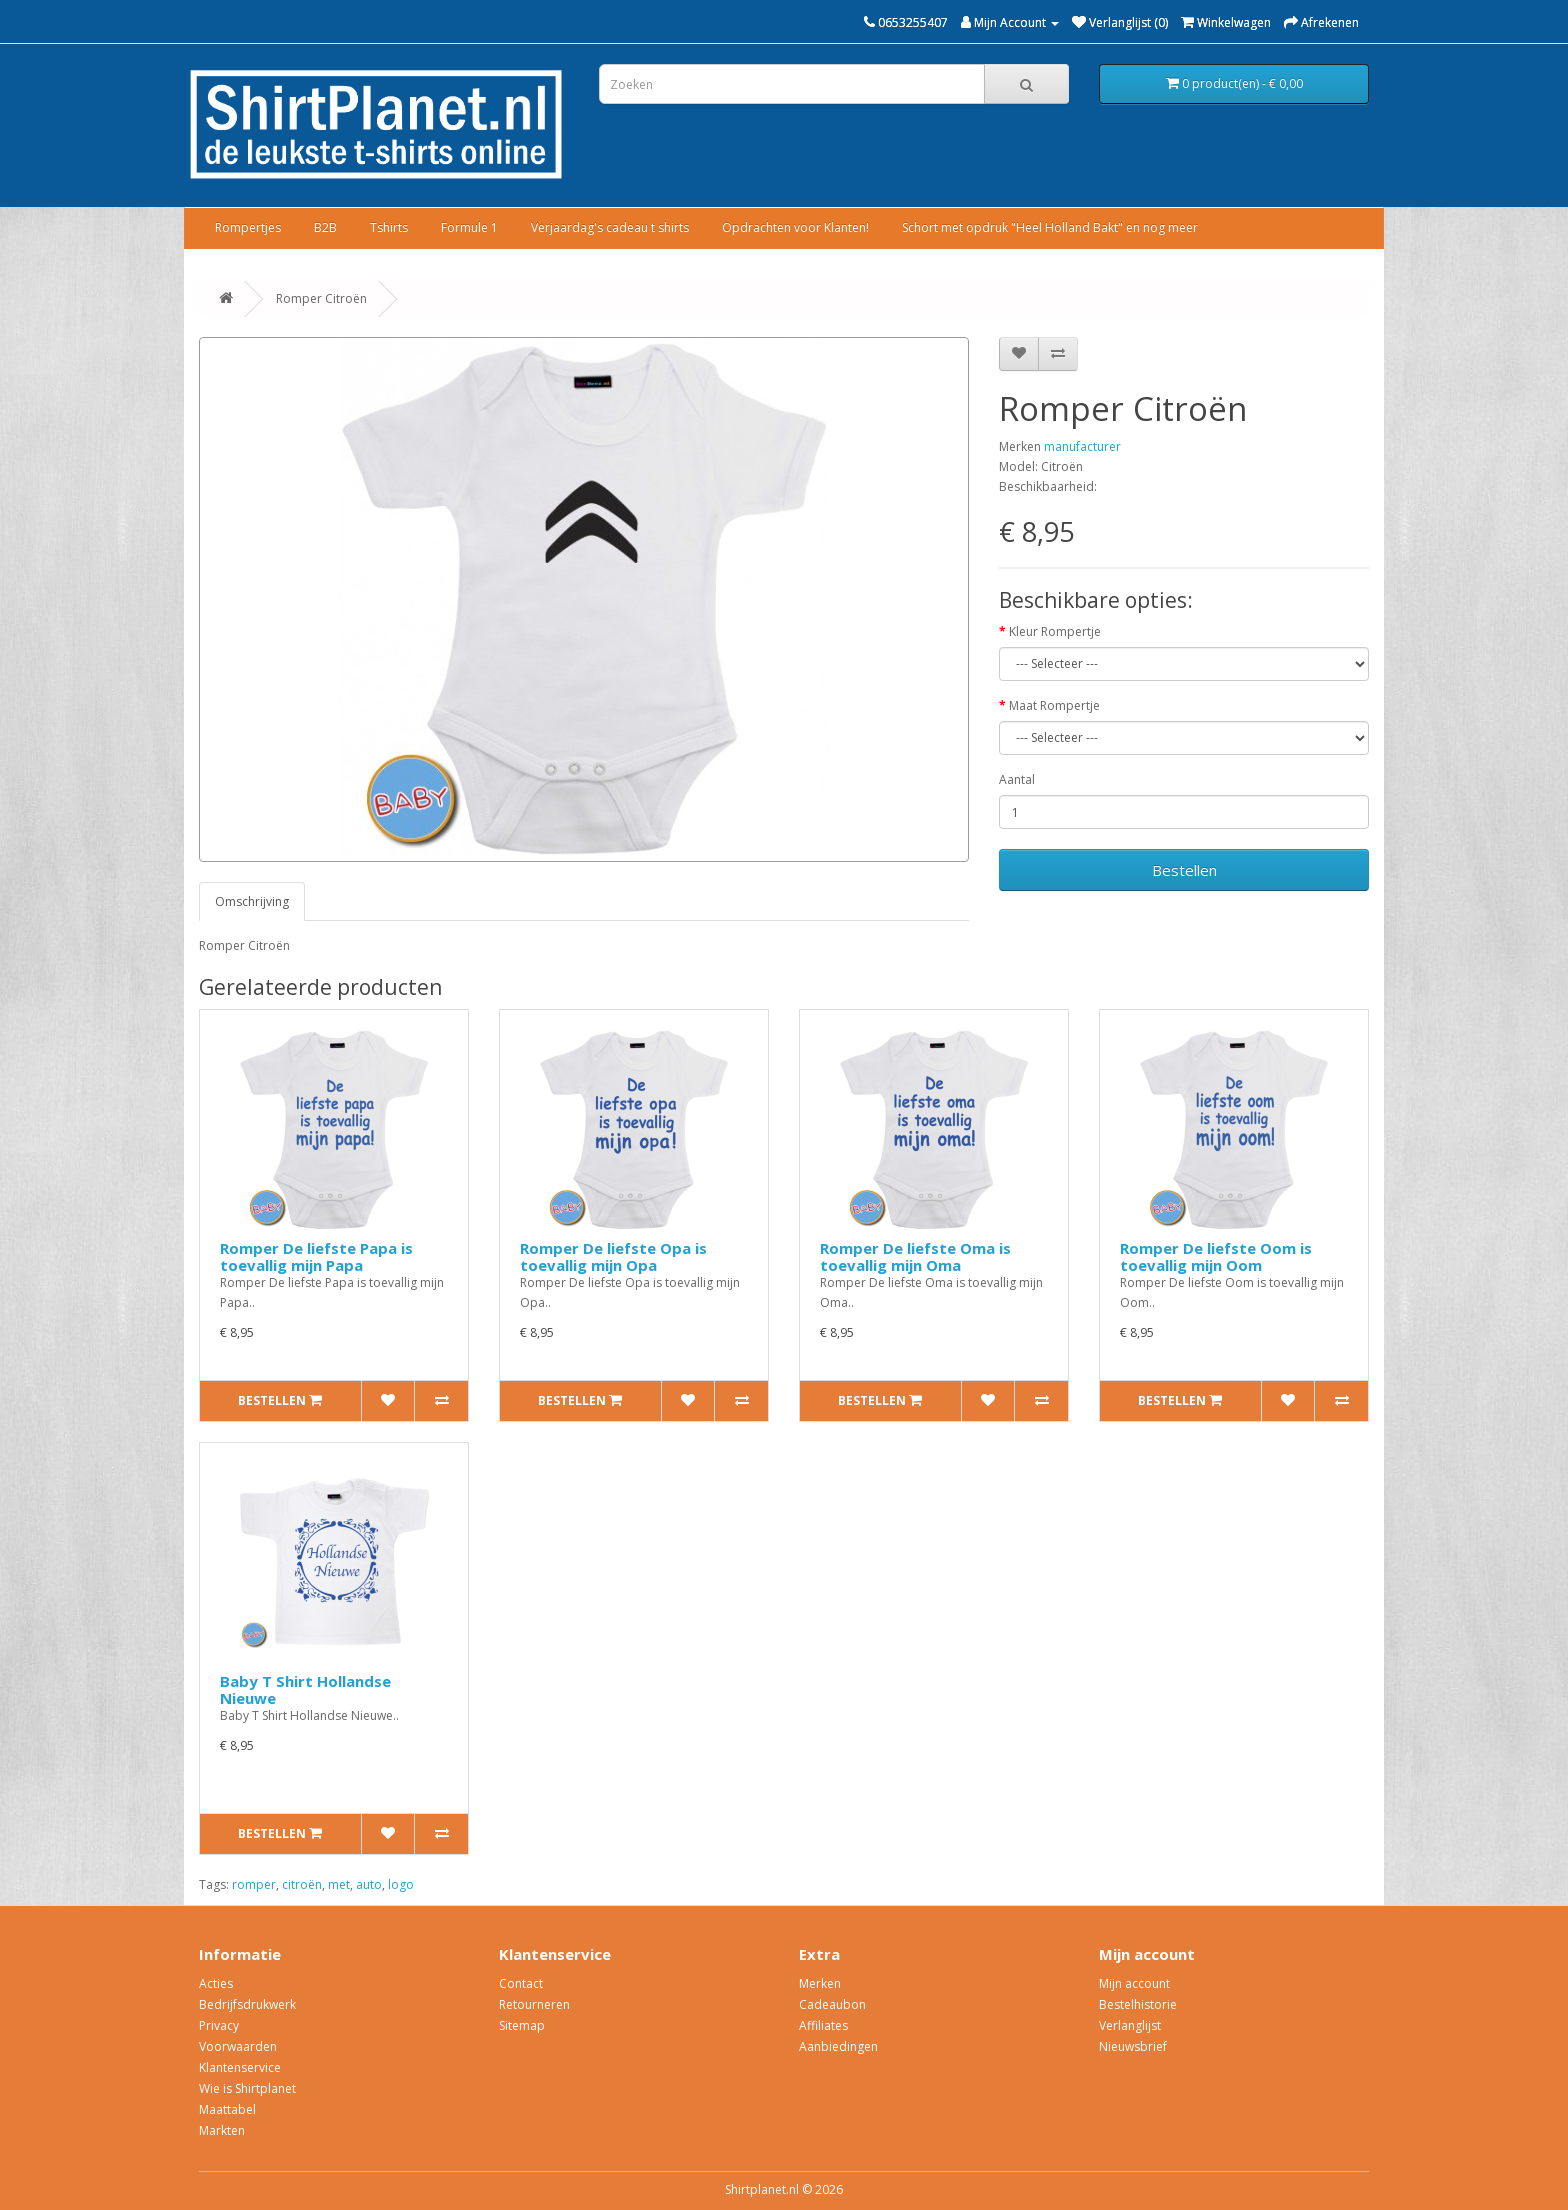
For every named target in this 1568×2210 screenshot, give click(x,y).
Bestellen (1184, 870)
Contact (521, 1983)
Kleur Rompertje (1055, 631)
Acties (216, 1983)
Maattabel (227, 2109)
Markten (222, 2130)
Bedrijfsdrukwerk (247, 2004)
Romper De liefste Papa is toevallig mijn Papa (316, 1256)
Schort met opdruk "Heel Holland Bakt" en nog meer (1050, 227)
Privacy (219, 2025)
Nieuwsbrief (1133, 2046)
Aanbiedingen (838, 2046)
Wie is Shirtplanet (247, 2088)
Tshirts (389, 227)
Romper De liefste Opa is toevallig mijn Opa (613, 1256)
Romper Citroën (321, 298)
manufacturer (1082, 446)
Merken (820, 1983)
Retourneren (534, 2004)
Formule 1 (469, 227)
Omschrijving (252, 901)
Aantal (1017, 779)
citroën (302, 1884)
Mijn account (1134, 1983)
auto (369, 1884)
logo (401, 1884)
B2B (325, 227)
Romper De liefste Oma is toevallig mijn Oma (915, 1256)
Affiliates (823, 2025)
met (339, 1884)
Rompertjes (248, 227)
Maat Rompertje (1054, 705)
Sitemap (522, 2025)
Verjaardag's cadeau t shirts (610, 227)
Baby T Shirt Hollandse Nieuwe (305, 1689)
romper (254, 1884)
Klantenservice (240, 2067)
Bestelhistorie (1138, 2004)
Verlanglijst (1130, 2025)
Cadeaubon (832, 2004)
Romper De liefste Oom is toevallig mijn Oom (1216, 1256)
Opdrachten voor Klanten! (795, 227)
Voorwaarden (238, 2046)
